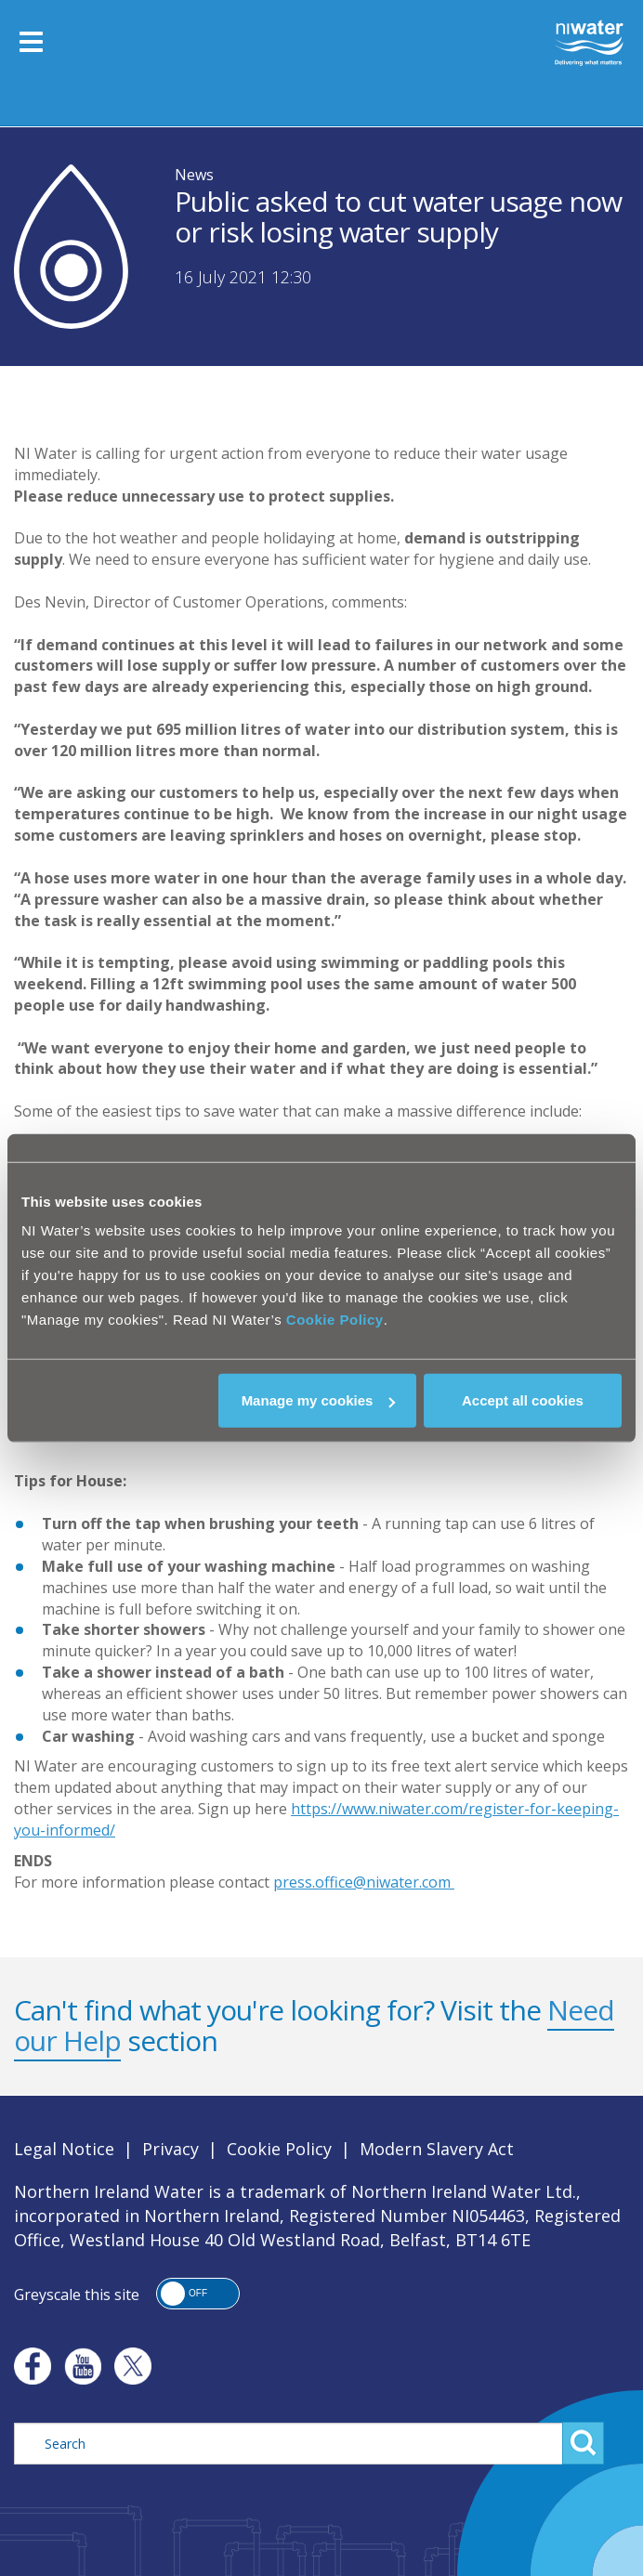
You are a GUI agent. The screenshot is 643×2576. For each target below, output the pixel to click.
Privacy (170, 2149)
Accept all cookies (523, 1400)
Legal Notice (64, 2149)
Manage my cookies (319, 1400)
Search (583, 2443)
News (194, 174)
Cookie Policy (335, 1319)
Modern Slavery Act (437, 2149)
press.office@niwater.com (363, 1882)
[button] (198, 2293)
